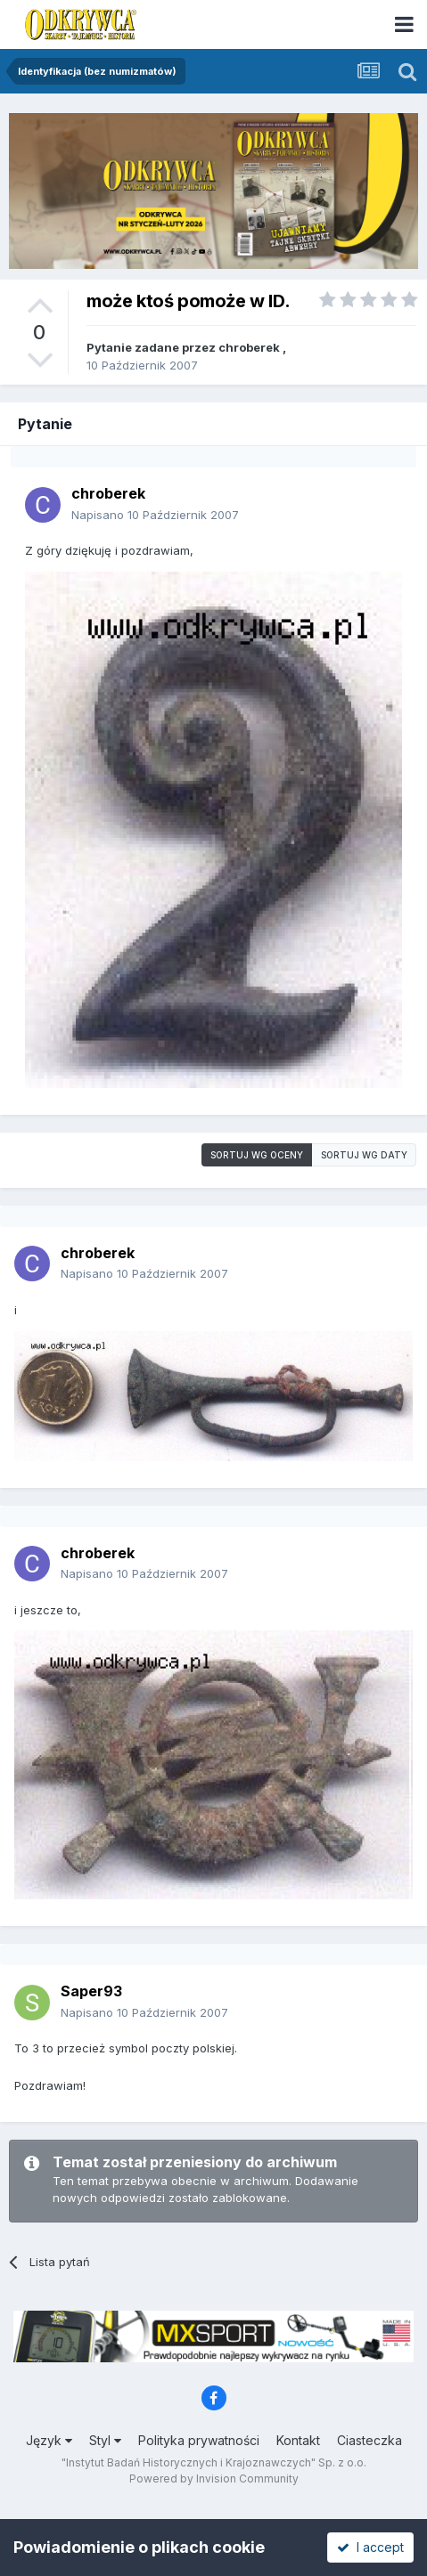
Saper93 (91, 1991)
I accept (370, 2547)
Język (49, 2440)
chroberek (249, 347)
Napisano (155, 515)
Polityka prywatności (198, 2440)
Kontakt (298, 2440)
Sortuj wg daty (364, 1155)
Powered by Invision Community (214, 2478)
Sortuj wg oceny (256, 1155)
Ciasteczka (369, 2440)
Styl (105, 2440)
